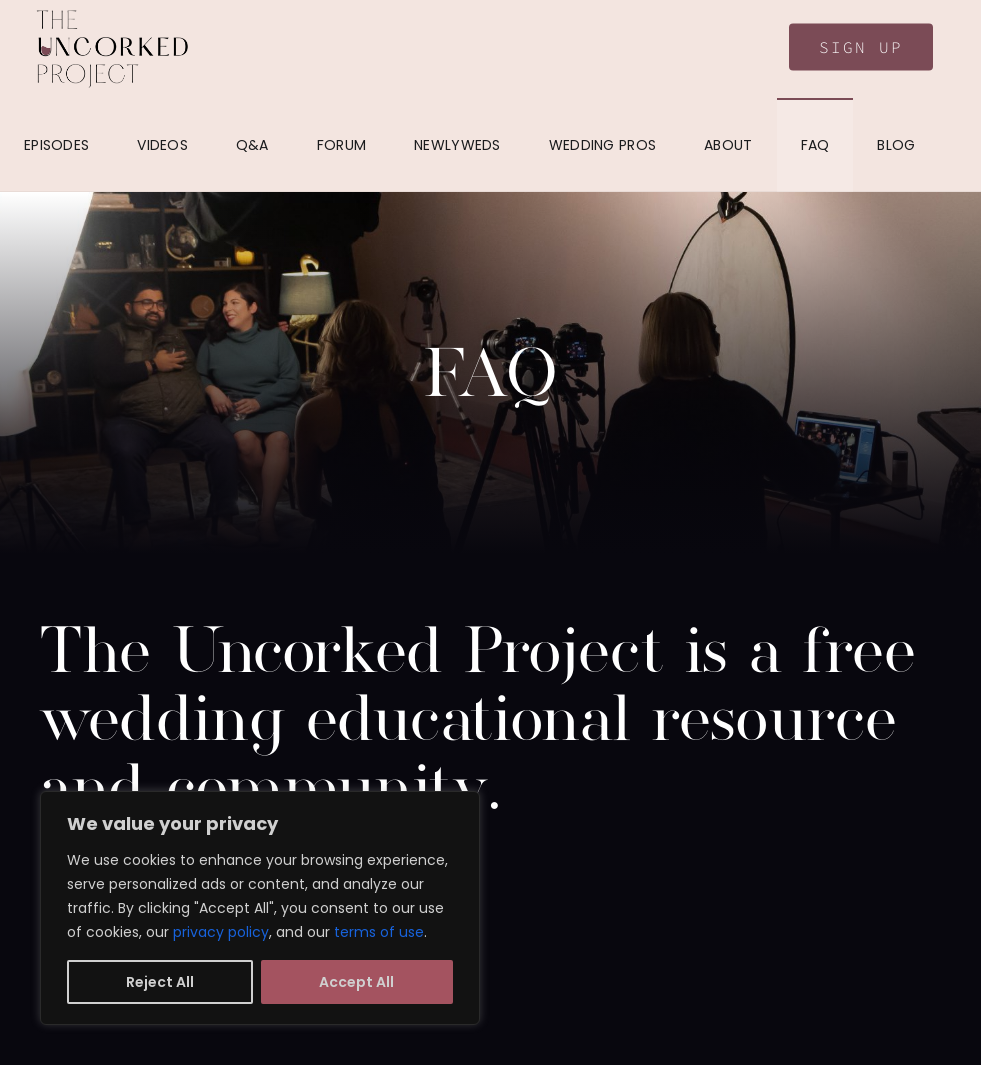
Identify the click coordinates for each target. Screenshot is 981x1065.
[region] (260, 908)
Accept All (356, 982)
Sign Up (861, 47)
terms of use (379, 932)
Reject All (160, 982)
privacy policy (221, 932)
